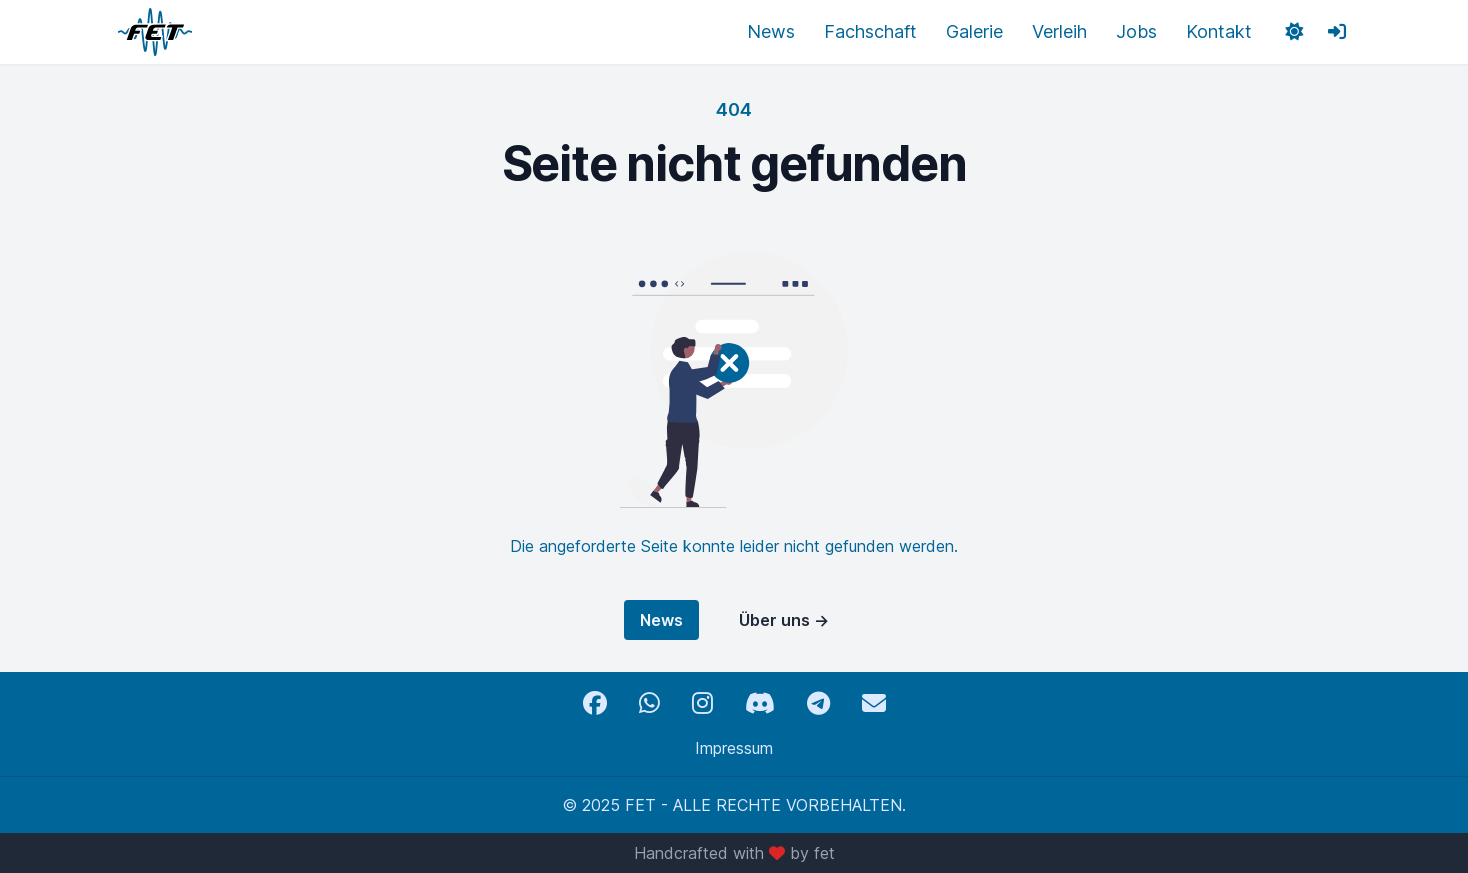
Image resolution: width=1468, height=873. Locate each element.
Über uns (784, 620)
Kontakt (1219, 31)
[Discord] (760, 703)
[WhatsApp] (649, 703)
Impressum (734, 748)
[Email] (874, 703)
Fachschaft (870, 31)
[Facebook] (595, 703)
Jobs (1136, 31)
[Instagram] (702, 703)
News (771, 31)
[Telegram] (818, 703)
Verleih (1059, 31)
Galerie (974, 31)
